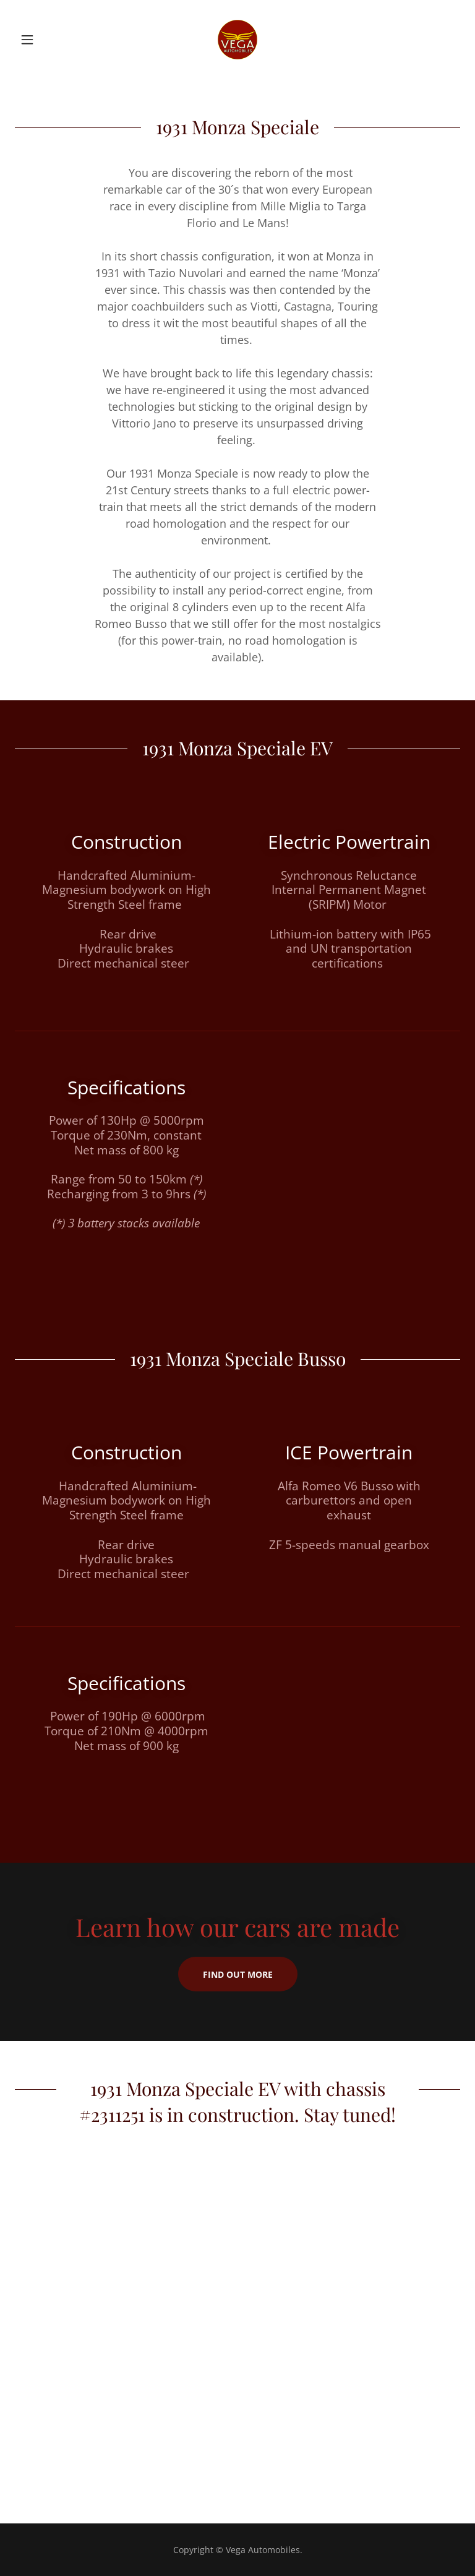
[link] (237, 39)
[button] (48, 39)
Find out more (238, 1974)
